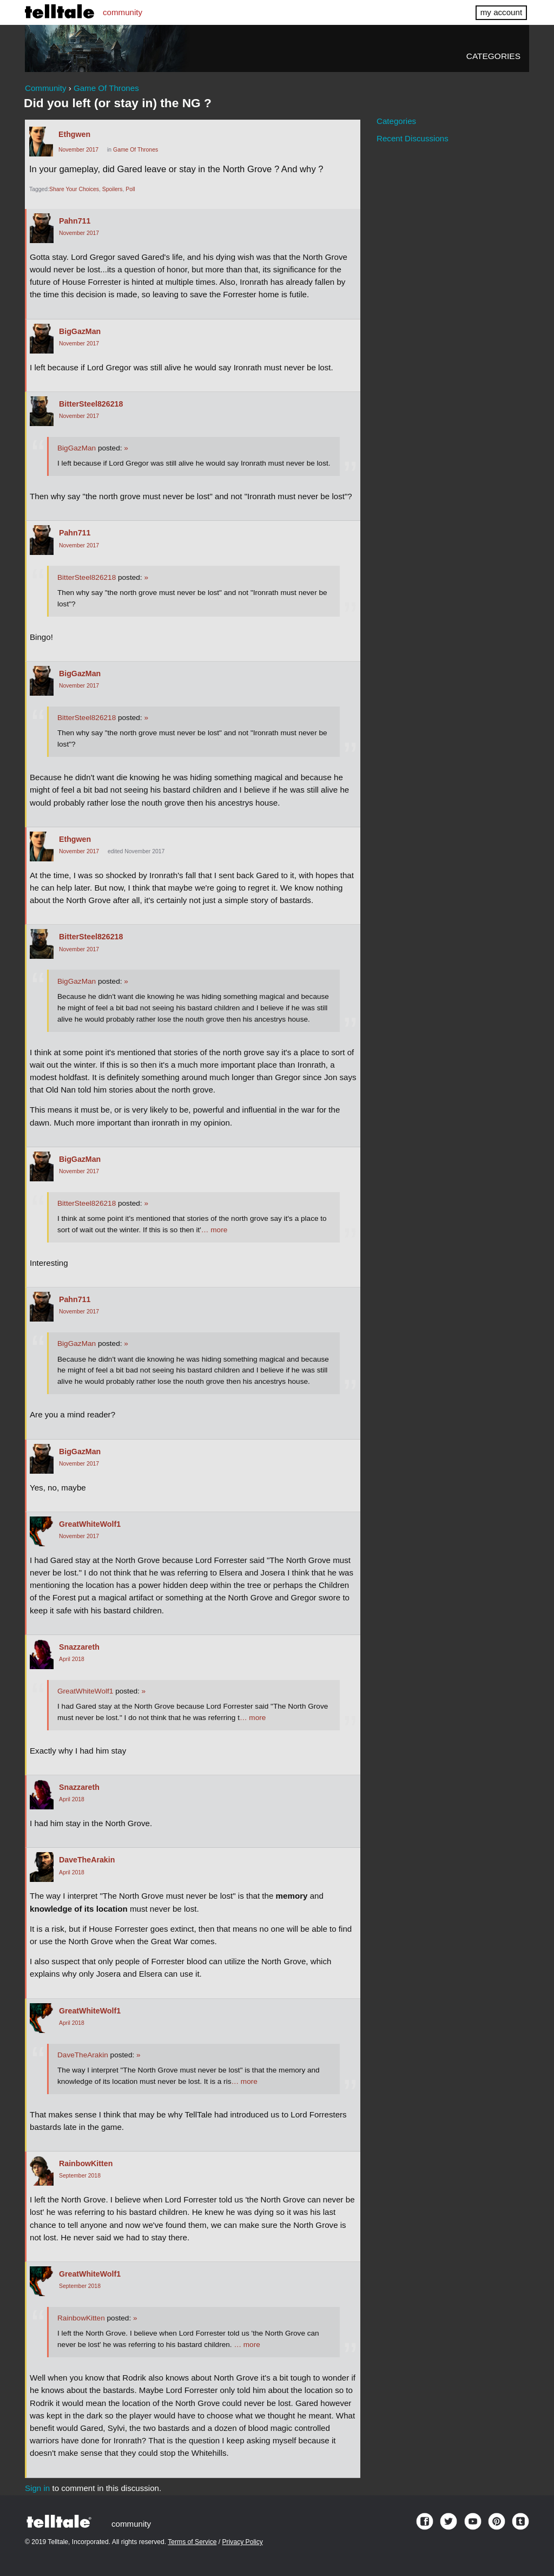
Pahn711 (74, 221)
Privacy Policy (242, 2542)
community (122, 12)
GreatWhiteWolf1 (90, 1524)
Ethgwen (74, 134)
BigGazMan (80, 331)
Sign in (37, 2488)
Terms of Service (192, 2542)
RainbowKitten (86, 2163)
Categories (493, 56)
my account (501, 12)
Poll (130, 189)
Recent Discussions (413, 138)
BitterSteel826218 (91, 404)
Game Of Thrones (135, 150)
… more (214, 1230)
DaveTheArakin (87, 1859)
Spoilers (112, 189)
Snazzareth (79, 1647)
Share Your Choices (74, 189)
